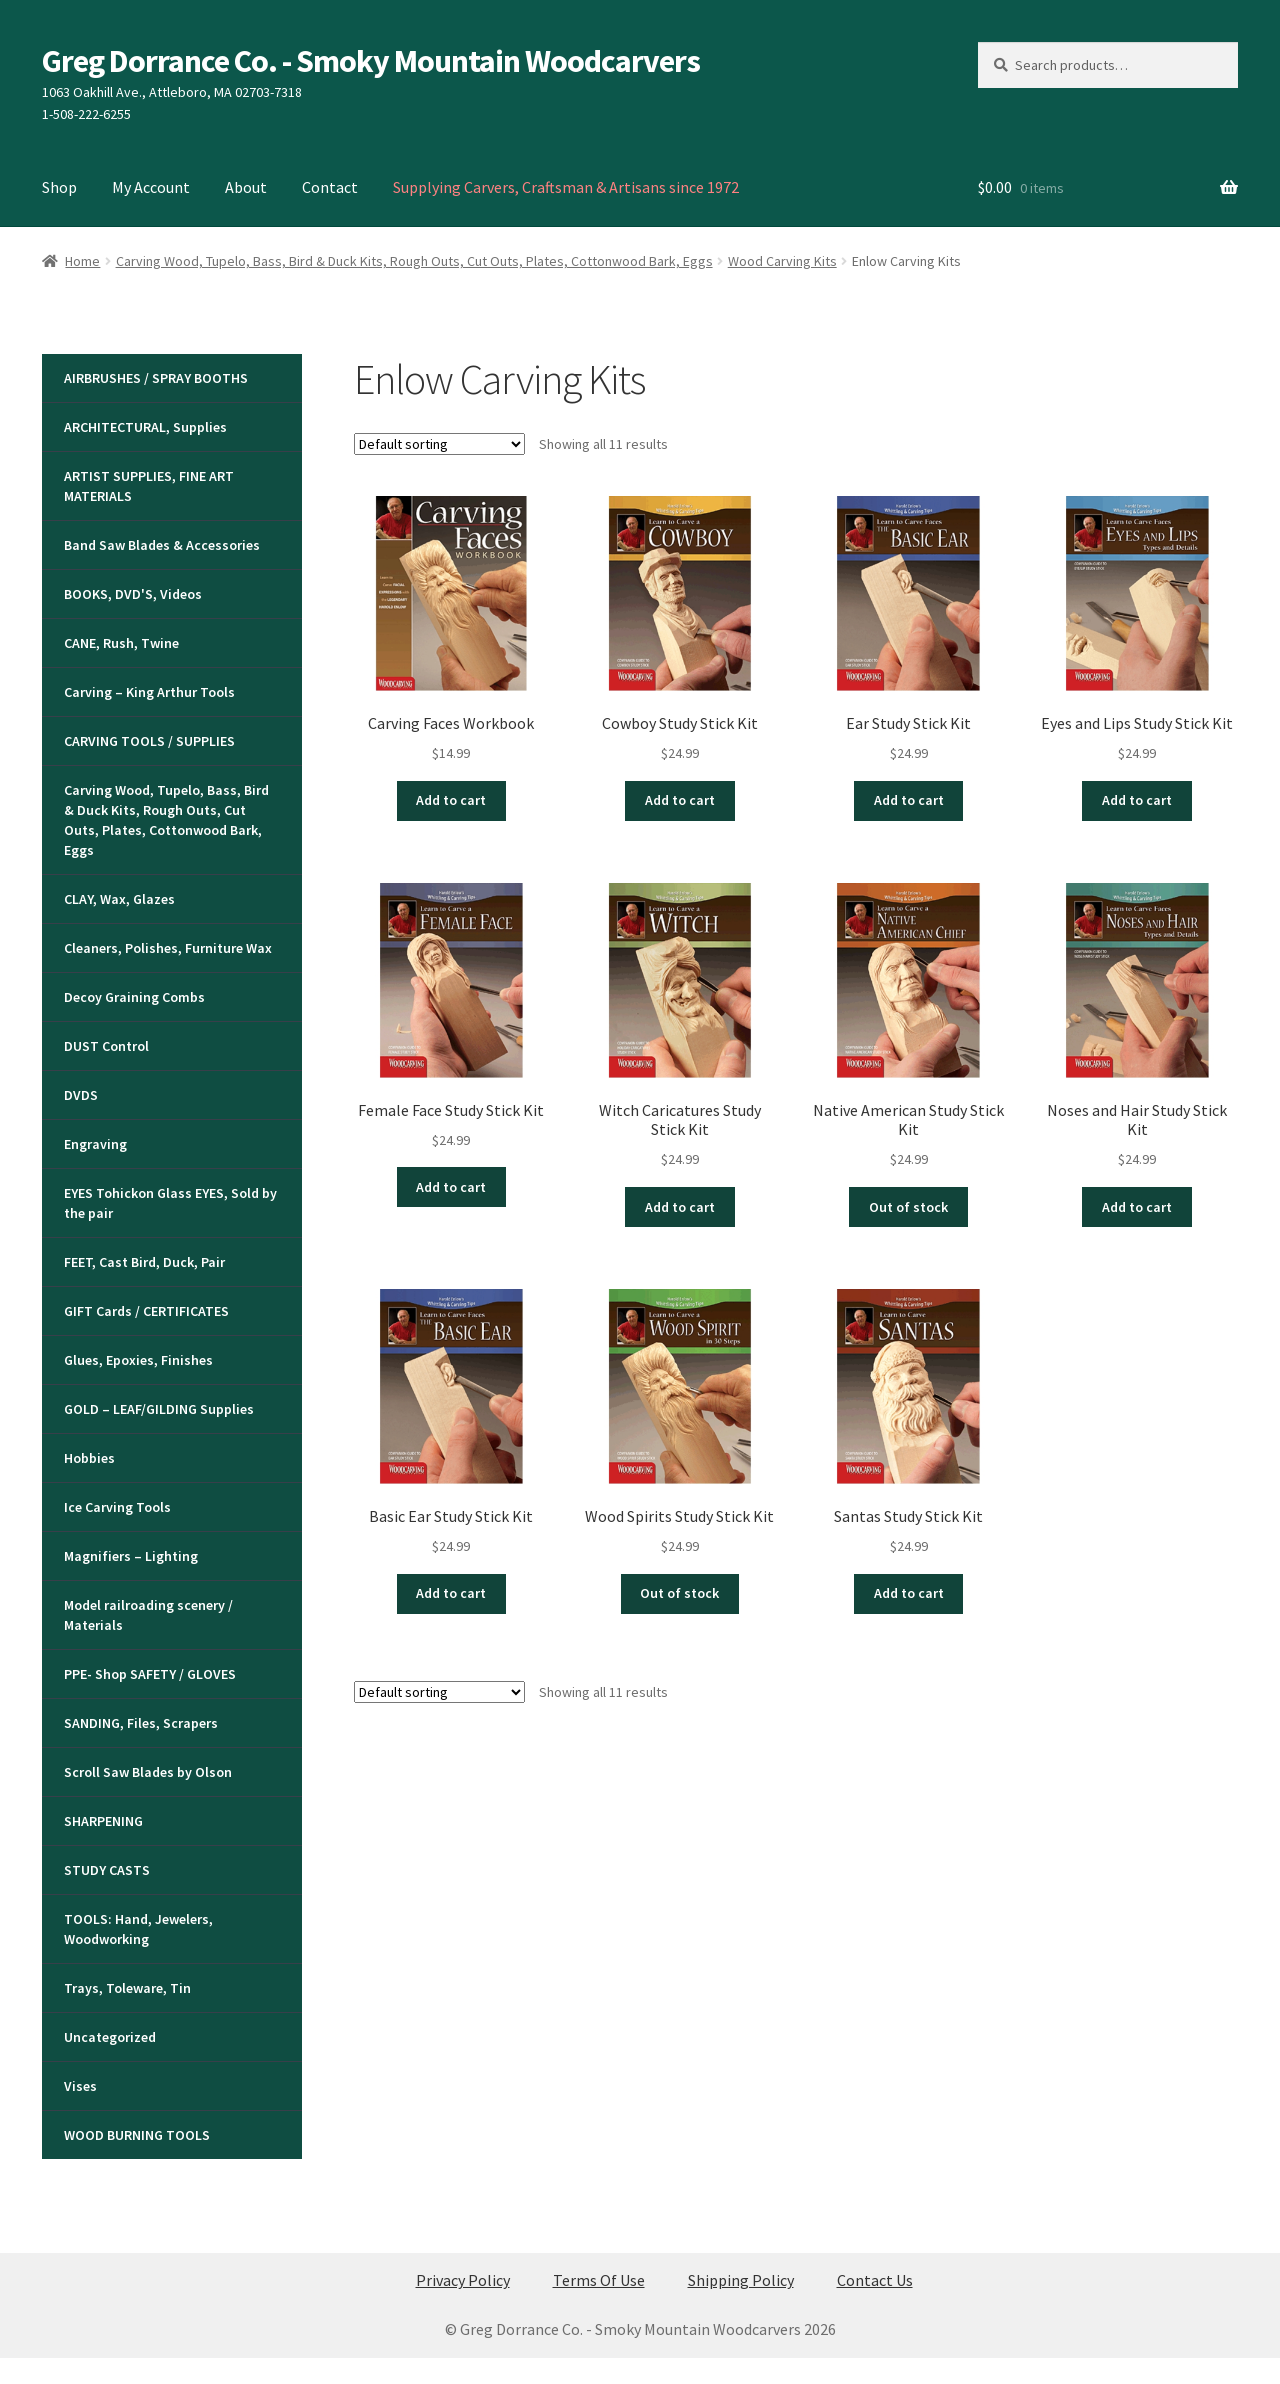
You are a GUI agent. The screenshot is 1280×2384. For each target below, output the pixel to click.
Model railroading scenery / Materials (148, 1615)
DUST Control (106, 1046)
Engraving (95, 1144)
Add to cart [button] (451, 800)
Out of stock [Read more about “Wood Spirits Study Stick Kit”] (679, 1593)
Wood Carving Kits (782, 261)
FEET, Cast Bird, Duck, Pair (144, 1262)
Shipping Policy (741, 2280)
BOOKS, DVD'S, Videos (133, 594)
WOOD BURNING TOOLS (137, 2135)
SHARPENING (103, 1821)
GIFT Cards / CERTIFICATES (146, 1311)
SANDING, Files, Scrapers (141, 1723)
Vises (80, 2086)
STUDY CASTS (107, 1870)
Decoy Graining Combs (134, 997)
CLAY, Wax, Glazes (119, 899)
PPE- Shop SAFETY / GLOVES (150, 1674)
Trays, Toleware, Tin (127, 1988)
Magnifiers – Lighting (131, 1556)
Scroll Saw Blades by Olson (148, 1772)
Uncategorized (110, 2037)
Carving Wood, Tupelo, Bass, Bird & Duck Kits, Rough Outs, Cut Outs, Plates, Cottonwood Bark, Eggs (414, 261)
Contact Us (875, 2280)
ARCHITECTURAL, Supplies (145, 427)
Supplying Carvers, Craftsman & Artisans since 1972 (566, 187)
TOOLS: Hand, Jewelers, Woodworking (138, 1929)
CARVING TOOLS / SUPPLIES (149, 741)
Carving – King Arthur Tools (149, 692)
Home (82, 261)
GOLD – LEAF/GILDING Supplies (159, 1409)
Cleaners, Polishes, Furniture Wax (168, 948)
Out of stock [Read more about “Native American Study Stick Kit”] (908, 1207)
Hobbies (89, 1458)
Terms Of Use (599, 2280)
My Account (151, 187)
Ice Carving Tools (117, 1507)
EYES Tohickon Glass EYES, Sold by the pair (170, 1203)
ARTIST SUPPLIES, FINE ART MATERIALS (149, 486)
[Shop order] (439, 444)
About (246, 187)
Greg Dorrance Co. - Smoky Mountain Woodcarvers (371, 61)
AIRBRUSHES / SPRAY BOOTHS (156, 378)
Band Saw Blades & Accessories (162, 545)
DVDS (81, 1095)
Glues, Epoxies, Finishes (138, 1360)
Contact (330, 187)
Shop (59, 187)
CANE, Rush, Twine (121, 643)
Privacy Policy (463, 2280)
